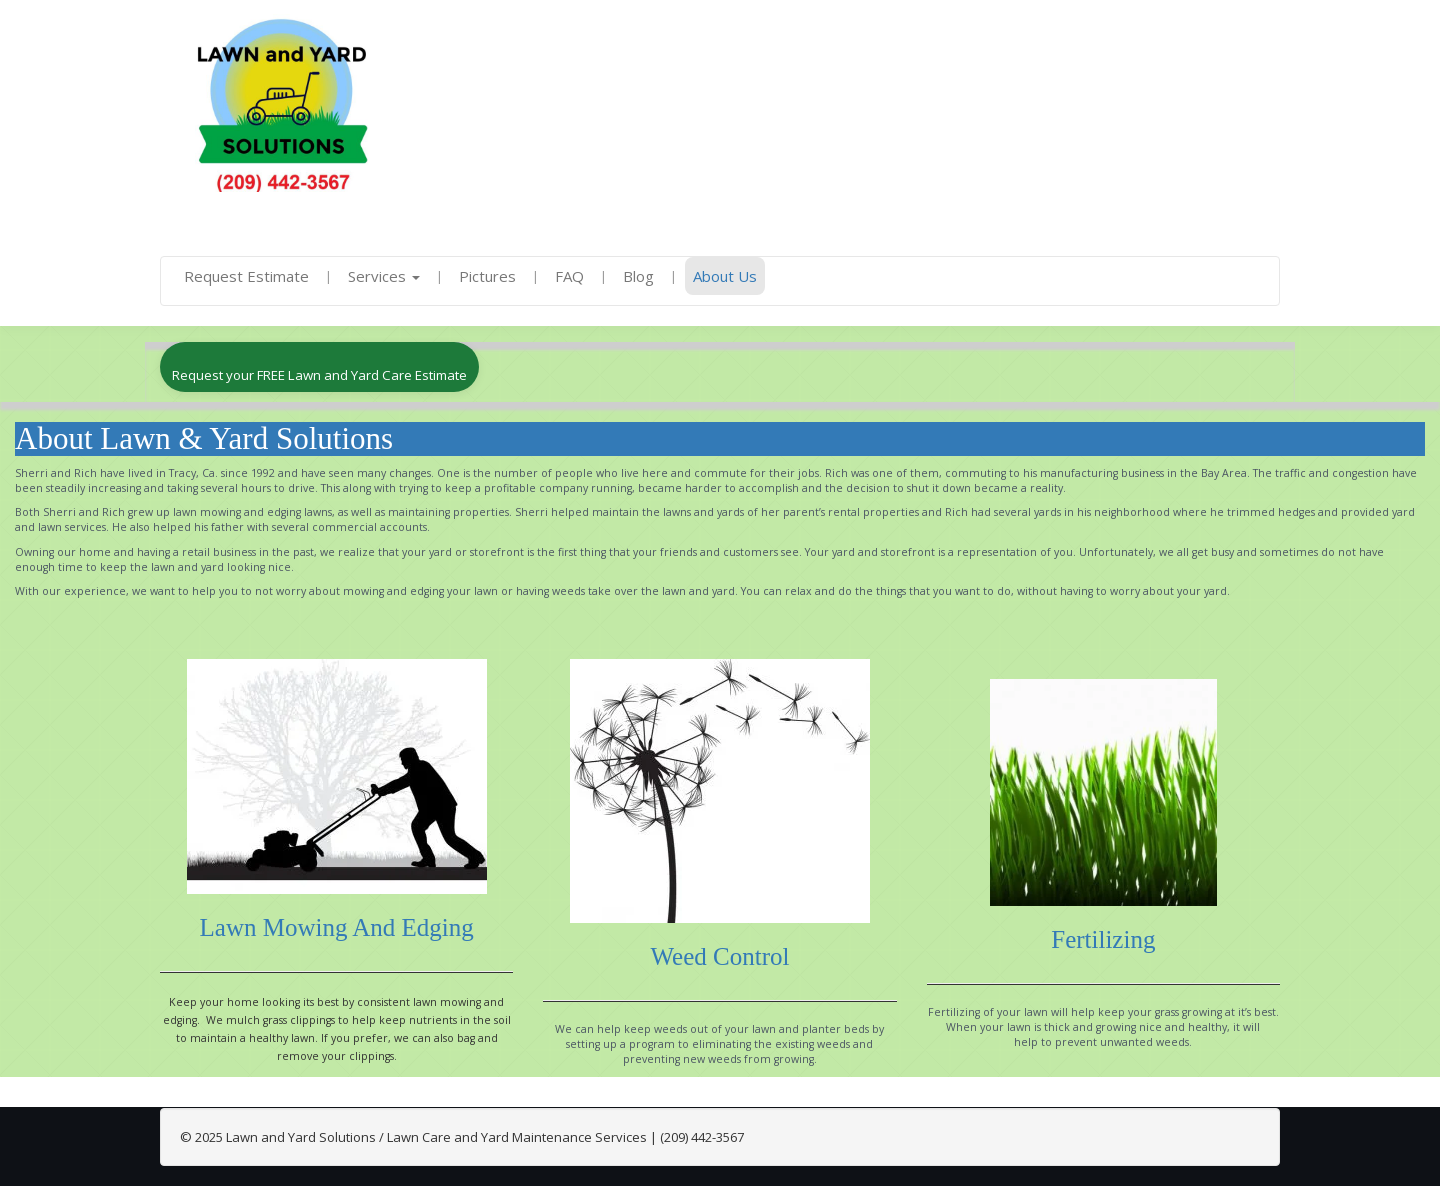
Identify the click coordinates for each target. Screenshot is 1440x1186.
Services (384, 276)
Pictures (487, 276)
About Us (725, 276)
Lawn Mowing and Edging (337, 927)
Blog (638, 276)
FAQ (569, 276)
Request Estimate (246, 276)
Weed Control (720, 956)
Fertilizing (1103, 939)
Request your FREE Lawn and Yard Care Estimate (319, 375)
